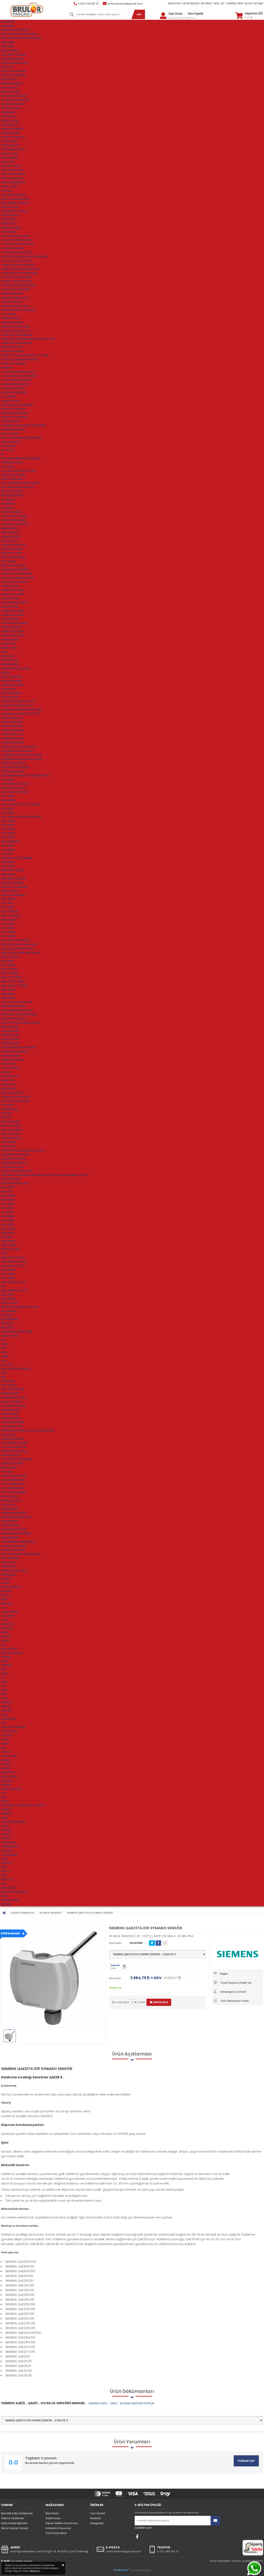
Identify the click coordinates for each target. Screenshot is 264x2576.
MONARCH (8, 1772)
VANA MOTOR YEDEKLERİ (16, 335)
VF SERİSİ (6, 854)
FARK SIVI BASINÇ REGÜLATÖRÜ (21, 1554)
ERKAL (5, 1674)
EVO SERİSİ (8, 924)
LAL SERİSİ (7, 1212)
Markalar (95, 2518)
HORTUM (6, 191)
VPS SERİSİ (7, 813)
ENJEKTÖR (7, 1080)
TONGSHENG (9, 1855)
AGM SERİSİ (8, 1270)
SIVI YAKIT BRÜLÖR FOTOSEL (18, 471)
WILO (4, 1875)
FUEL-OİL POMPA (11, 1130)
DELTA (5, 1632)
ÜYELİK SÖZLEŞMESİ (220, 2561)
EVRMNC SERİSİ (10, 1418)
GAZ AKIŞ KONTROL (13, 174)
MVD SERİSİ (8, 965)
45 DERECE (8, 500)
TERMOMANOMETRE (14, 1513)
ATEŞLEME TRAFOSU (13, 1159)
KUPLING (6, 1113)
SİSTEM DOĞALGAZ (13, 1822)
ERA (3, 1669)
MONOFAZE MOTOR (13, 1529)
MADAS (6, 1768)
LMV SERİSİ (7, 1187)
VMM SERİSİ (8, 998)
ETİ (3, 1678)
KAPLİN (5, 673)
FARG (4, 1690)
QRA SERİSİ (8, 1274)
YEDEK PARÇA (10, 891)
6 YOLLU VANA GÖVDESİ (16, 277)
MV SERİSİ (7, 961)
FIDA (4, 1694)
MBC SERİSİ (8, 899)
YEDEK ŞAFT (8, 224)
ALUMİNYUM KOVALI (13, 1398)
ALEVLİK (6, 1072)
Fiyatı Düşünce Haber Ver (232, 1982)
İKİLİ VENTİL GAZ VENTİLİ (15, 940)
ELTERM (5, 1657)
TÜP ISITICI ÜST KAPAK (15, 1101)
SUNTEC (6, 1834)
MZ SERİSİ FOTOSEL (13, 1266)
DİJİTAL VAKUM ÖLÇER (15, 199)
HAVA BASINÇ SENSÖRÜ (16, 380)
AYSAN (5, 1583)
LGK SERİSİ (7, 1225)
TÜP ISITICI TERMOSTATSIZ (17, 578)
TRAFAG (6, 1863)
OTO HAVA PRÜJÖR (13, 1447)
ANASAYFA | (175, 3)
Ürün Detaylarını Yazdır (231, 2001)
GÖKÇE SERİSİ (10, 598)
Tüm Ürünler (97, 2513)
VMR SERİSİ (8, 990)
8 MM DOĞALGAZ (12, 718)
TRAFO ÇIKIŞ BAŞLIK (13, 557)
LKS (3, 1340)
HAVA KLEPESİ (10, 1068)
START (5, 1826)
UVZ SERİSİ (8, 1278)
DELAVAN (7, 1628)
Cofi (3, 1608)
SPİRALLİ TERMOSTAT (14, 1476)
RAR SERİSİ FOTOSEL (13, 1282)
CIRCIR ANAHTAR (12, 170)
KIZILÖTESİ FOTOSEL (13, 475)
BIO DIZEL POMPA (12, 491)
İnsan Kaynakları (56, 2533)
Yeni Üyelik (195, 14)
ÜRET (4, 1867)
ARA (139, 14)
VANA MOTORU (11, 318)
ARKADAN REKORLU (13, 1006)
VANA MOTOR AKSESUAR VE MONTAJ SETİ (28, 339)
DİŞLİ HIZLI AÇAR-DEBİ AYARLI (19, 944)
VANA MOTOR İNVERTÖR (16, 343)
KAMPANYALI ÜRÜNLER (15, 30)
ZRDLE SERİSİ (9, 920)
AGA (4, 1352)
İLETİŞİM (258, 3)
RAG (4, 1797)
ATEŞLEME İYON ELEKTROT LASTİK (21, 759)
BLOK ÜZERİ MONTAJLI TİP (17, 1010)
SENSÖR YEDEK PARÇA (15, 298)
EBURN (5, 1641)
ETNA (4, 1682)
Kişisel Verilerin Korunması (62, 2523)
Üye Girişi (176, 14)
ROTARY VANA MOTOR (15, 331)
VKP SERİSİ (7, 862)
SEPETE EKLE (159, 2002)
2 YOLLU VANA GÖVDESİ (16, 261)
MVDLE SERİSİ (9, 969)
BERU (4, 1599)
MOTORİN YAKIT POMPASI (17, 487)
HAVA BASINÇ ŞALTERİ (15, 384)
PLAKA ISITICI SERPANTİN (16, 574)
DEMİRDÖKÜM (10, 1393)
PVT (3, 1793)
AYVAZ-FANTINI (11, 1587)
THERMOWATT (10, 1847)
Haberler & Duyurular (58, 2528)
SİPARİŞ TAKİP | (235, 3)
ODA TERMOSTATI (12, 1488)
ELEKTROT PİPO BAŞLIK (15, 767)
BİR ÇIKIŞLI (7, 1328)
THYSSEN (6, 1851)
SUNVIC (6, 1838)
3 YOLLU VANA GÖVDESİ (16, 252)
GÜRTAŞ (6, 1711)
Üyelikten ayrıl (143, 2527)
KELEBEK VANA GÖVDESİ (16, 281)
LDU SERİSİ (7, 808)
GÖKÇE (6, 1706)
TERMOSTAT (8, 1084)
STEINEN (6, 1830)
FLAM (4, 1698)
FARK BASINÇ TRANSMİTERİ (18, 1542)
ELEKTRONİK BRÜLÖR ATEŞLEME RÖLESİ (25, 776)
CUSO (5, 1620)
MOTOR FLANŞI (10, 1122)
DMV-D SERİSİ (10, 973)
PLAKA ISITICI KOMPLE (14, 582)
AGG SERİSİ (8, 1299)
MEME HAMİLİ (9, 648)
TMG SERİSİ (8, 1241)
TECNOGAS (8, 1842)
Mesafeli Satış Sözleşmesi (17, 2513)
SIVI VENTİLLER (10, 1558)
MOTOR (6, 1117)
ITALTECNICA (9, 1731)
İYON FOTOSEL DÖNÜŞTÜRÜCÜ (20, 1023)
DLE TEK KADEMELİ (12, 883)
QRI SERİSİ (7, 1295)
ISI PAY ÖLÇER (10, 434)
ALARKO (6, 1579)
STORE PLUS (121, 2570)
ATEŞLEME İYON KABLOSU (17, 751)
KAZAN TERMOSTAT (13, 1480)
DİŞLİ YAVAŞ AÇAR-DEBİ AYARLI (20, 953)
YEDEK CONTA (10, 186)
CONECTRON (9, 1612)
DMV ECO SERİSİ (11, 977)
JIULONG (6, 1735)
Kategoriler (97, 2523)
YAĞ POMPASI (10, 215)
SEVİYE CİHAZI (10, 1496)
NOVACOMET (9, 1777)
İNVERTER (7, 368)
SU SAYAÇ (7, 450)
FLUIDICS (6, 1702)
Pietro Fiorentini (11, 1789)
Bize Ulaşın (52, 2513)
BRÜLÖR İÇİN (9, 1468)
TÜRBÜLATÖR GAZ (12, 1060)
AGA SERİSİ (8, 800)
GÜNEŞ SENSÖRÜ (12, 294)
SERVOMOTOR (10, 1134)
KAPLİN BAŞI (8, 689)
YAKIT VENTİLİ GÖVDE (14, 516)
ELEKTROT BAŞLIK (11, 549)
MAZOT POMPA (11, 1126)
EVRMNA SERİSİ (10, 1410)
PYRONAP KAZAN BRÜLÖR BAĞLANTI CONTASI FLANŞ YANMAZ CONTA (45, 1175)
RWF (4, 1373)
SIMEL (4, 1818)
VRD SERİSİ (8, 42)
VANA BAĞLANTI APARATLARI (19, 273)
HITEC (4, 1715)
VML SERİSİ (7, 994)
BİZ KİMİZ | (207, 3)
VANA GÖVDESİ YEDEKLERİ (17, 265)
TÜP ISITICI (7, 1105)
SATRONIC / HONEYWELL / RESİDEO (23, 1805)
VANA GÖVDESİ (11, 1138)
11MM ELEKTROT (10, 532)
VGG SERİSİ (8, 833)
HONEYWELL (8, 1719)
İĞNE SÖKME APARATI (14, 203)
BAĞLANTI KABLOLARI (14, 413)
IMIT (3, 1723)
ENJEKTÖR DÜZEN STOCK (17, 705)
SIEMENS (6, 1814)
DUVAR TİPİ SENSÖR (13, 392)
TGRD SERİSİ (8, 1245)
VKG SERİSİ (8, 850)
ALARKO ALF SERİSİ (12, 594)
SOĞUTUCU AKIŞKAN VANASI (19, 359)
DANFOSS (7, 1624)
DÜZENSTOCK (10, 660)
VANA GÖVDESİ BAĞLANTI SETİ (20, 269)
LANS (4, 652)
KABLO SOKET (10, 1303)
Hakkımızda (53, 2518)
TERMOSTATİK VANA (14, 1451)
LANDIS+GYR (9, 1756)
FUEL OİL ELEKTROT (12, 1093)
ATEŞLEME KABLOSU (13, 545)
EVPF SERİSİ (8, 932)
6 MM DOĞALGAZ (12, 726)
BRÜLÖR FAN (9, 1089)
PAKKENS (7, 1781)
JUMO (5, 1739)
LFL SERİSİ (7, 1208)
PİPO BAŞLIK (8, 561)
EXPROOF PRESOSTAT (15, 1019)
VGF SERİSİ (7, 825)
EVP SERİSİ (7, 928)
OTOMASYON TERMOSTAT (17, 244)
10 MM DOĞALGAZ (12, 730)
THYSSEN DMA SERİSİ (14, 603)
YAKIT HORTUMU (11, 677)
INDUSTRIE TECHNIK (13, 1727)
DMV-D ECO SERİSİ (13, 981)
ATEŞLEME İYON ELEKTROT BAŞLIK (21, 755)
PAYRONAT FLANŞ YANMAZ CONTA (23, 1150)
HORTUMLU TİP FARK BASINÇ (19, 1014)
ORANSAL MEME (11, 512)
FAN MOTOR (8, 1064)
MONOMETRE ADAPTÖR (16, 1517)
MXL (3, 1377)
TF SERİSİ (6, 1237)
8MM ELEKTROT (10, 528)
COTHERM (7, 1616)
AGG (4, 1253)
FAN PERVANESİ (11, 1056)
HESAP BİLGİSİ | (191, 3)
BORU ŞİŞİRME (10, 158)
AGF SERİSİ (7, 837)
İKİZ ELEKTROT (10, 541)
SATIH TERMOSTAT (13, 1484)
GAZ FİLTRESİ (9, 1385)
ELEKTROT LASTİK (11, 553)
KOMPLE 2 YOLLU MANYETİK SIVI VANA (24, 355)
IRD (3, 1286)
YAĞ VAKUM (8, 232)
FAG (3, 1686)
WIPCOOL (7, 1879)
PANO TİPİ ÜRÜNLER (13, 409)
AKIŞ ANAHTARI (10, 442)
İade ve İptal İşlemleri (14, 2523)
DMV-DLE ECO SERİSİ (14, 986)
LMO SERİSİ (8, 1204)
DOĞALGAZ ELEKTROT (15, 1052)
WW (3, 1884)
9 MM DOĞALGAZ (12, 722)
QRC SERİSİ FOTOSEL (14, 1290)
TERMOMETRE (9, 1509)
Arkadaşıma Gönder (230, 1992)
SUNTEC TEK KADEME (14, 887)
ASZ (3, 1348)
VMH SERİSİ (8, 874)
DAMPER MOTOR (11, 347)
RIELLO (5, 1801)
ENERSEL (6, 1665)
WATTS (5, 1871)
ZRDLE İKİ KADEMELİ (13, 895)
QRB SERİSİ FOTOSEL (14, 1262)
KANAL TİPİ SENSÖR (13, 364)
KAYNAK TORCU (11, 166)
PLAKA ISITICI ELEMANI (14, 570)
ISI (2, 454)
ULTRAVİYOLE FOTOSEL (15, 784)
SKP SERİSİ (7, 796)
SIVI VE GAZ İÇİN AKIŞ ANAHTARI (21, 438)
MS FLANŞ (7, 907)
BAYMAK (6, 1591)
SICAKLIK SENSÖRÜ (13, 388)
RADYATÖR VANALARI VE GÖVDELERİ (24, 256)
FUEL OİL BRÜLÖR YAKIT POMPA (20, 483)
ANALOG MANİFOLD (13, 182)
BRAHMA (6, 1603)
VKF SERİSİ (7, 846)
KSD (3, 1748)
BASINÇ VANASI (11, 228)
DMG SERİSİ (8, 1229)
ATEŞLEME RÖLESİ (12, 462)
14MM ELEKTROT (11, 537)
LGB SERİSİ (7, 1220)
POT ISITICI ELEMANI (13, 1492)
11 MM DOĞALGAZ (12, 734)
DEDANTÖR (8, 1435)
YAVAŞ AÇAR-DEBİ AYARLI (17, 949)
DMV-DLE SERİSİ (11, 916)
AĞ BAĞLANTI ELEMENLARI (17, 405)
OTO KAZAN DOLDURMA (16, 1459)
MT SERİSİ (7, 1365)
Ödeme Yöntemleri (12, 2518)
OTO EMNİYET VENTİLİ (14, 1443)
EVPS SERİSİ (8, 936)
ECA (3, 1645)
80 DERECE (8, 508)
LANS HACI (7, 656)
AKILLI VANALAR (10, 421)
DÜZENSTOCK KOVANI (15, 668)
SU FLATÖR (8, 1505)
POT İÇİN (6, 1472)
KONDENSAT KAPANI (14, 211)
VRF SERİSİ (7, 46)
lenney (5, 1760)
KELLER (5, 1744)
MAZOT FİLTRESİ (11, 1402)
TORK (4, 1859)
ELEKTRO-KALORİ (11, 1653)
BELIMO (5, 1595)
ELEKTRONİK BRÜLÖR (14, 1163)
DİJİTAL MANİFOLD (12, 178)
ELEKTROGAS (9, 1649)
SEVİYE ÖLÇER (10, 207)
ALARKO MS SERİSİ (12, 590)
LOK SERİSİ (7, 1216)
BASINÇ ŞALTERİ (11, 1501)
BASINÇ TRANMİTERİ (13, 1546)
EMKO (5, 1661)
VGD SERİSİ (8, 821)
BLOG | (249, 3)
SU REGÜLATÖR (10, 1455)
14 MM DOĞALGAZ (12, 743)
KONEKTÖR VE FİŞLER (14, 417)
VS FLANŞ (7, 903)
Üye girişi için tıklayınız (182, 18)
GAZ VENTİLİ (8, 1142)
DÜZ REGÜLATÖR (11, 1426)
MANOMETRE (9, 1521)
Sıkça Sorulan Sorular (14, 2528)
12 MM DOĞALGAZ (12, 738)
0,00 (249, 17)
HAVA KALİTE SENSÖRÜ (15, 289)
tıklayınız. (34, 2571)
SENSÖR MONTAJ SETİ (15, 306)
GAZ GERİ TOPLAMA (13, 195)
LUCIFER (6, 1764)
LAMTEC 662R (9, 1336)
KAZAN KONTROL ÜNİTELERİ (18, 310)
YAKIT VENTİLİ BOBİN (13, 520)
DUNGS (5, 1636)
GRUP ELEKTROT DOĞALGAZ (19, 747)
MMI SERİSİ (7, 1233)
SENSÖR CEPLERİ (11, 302)
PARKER (6, 1785)
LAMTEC (6, 1752)
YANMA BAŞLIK (10, 1043)
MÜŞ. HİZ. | (220, 3)
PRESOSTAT (8, 1146)
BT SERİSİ (6, 1192)
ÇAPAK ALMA (9, 154)
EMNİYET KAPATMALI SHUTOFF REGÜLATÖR (27, 1430)
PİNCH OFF (7, 162)
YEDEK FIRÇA (9, 219)
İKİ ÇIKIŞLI (7, 1315)
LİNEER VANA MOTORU (15, 327)
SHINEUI (6, 1809)
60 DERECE (8, 504)
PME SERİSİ (8, 1200)
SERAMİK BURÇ (10, 1525)
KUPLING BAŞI (9, 1109)
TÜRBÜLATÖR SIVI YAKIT (16, 1097)
